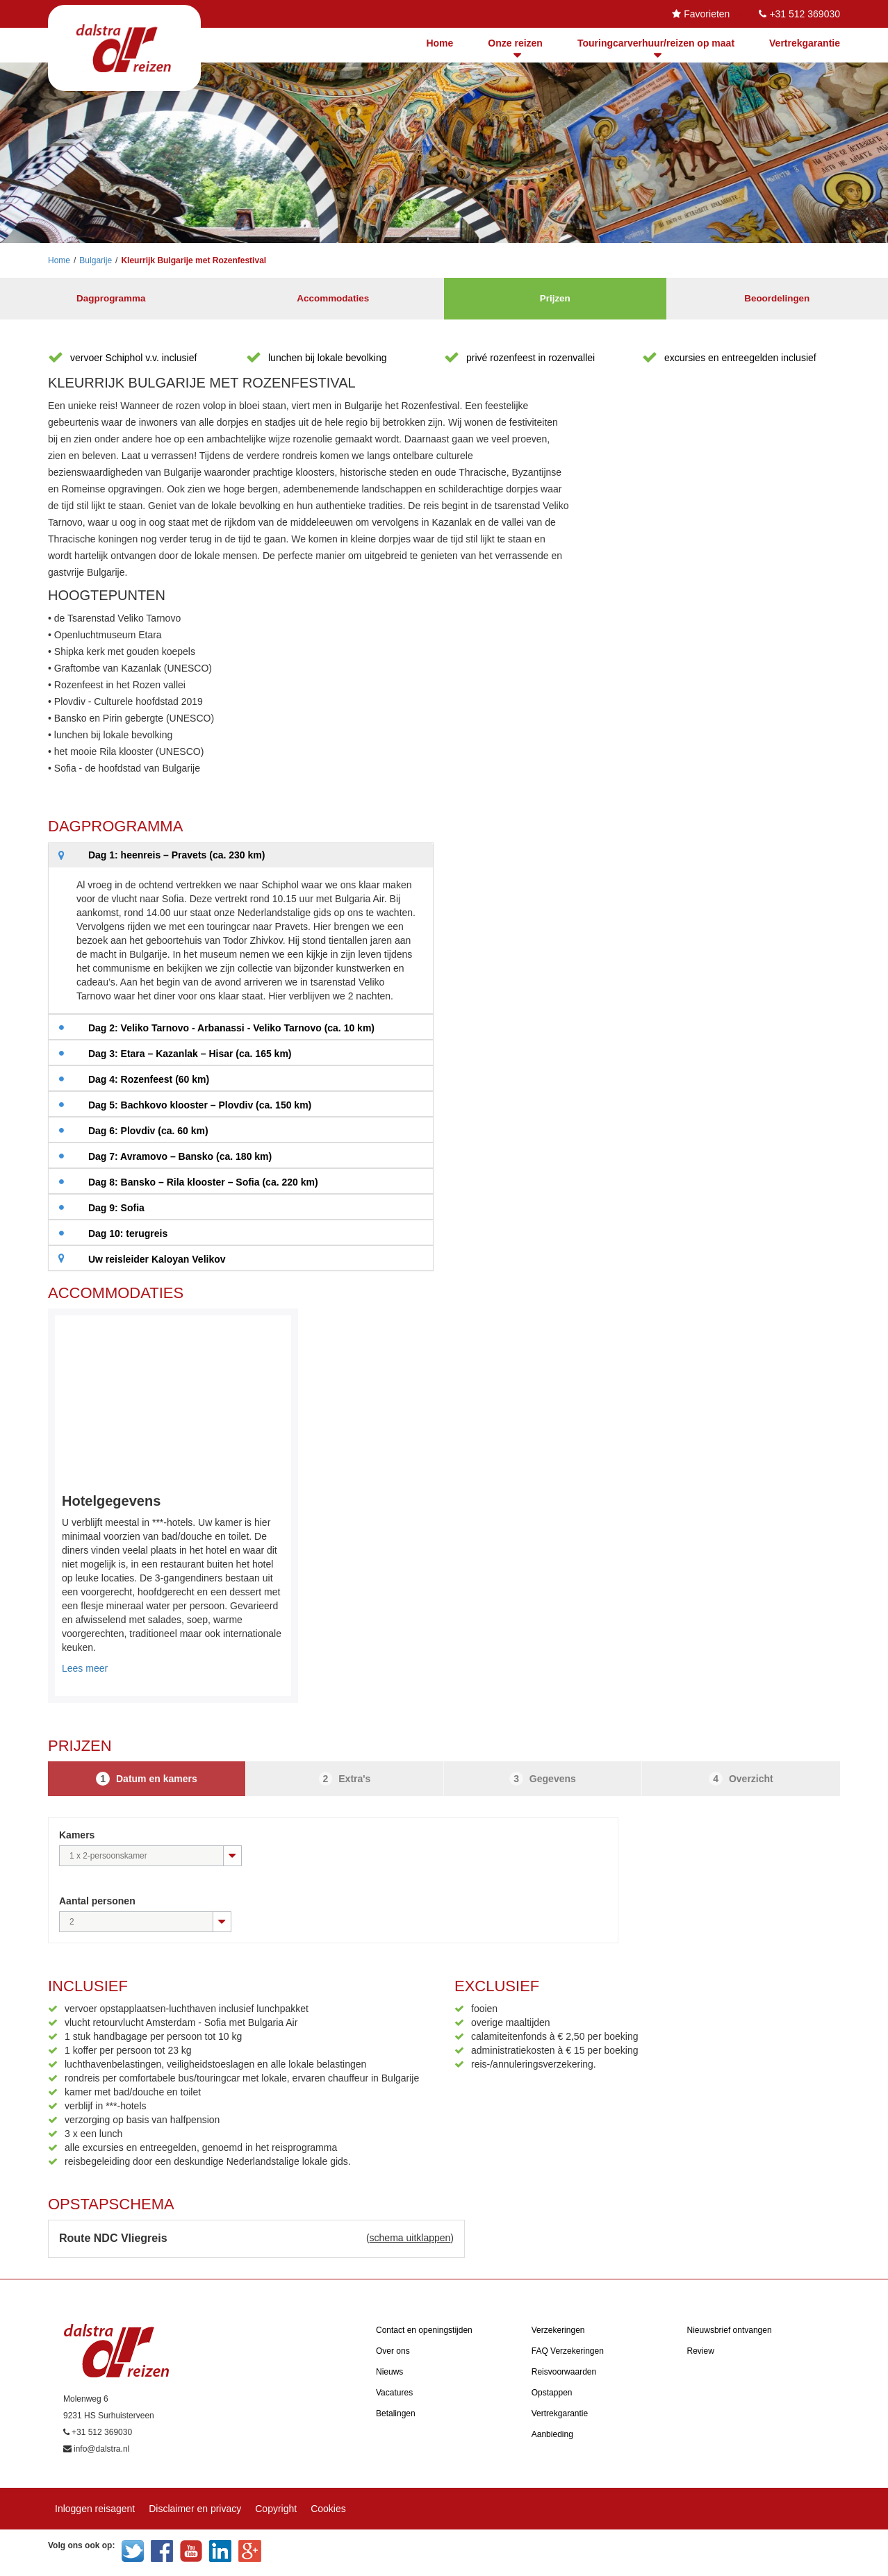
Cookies (328, 2508)
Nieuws (389, 2372)
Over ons (393, 2351)
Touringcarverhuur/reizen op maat (655, 43)
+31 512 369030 (804, 14)
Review (700, 2351)
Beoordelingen (777, 298)
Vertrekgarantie (804, 43)
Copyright (276, 2508)
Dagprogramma (111, 298)
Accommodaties (332, 298)
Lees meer (85, 1668)
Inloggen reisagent (95, 2508)
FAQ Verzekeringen (568, 2351)
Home (439, 43)
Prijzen (555, 298)
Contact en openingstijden (424, 2330)
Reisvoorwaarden (564, 2372)
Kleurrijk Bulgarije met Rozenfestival (193, 260)
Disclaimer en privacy (195, 2508)
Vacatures (394, 2393)
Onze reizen (515, 43)
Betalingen (396, 2413)
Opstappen (552, 2393)
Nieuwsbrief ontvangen (729, 2330)
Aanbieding (552, 2434)
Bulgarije (95, 260)
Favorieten (707, 14)
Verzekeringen (558, 2330)
